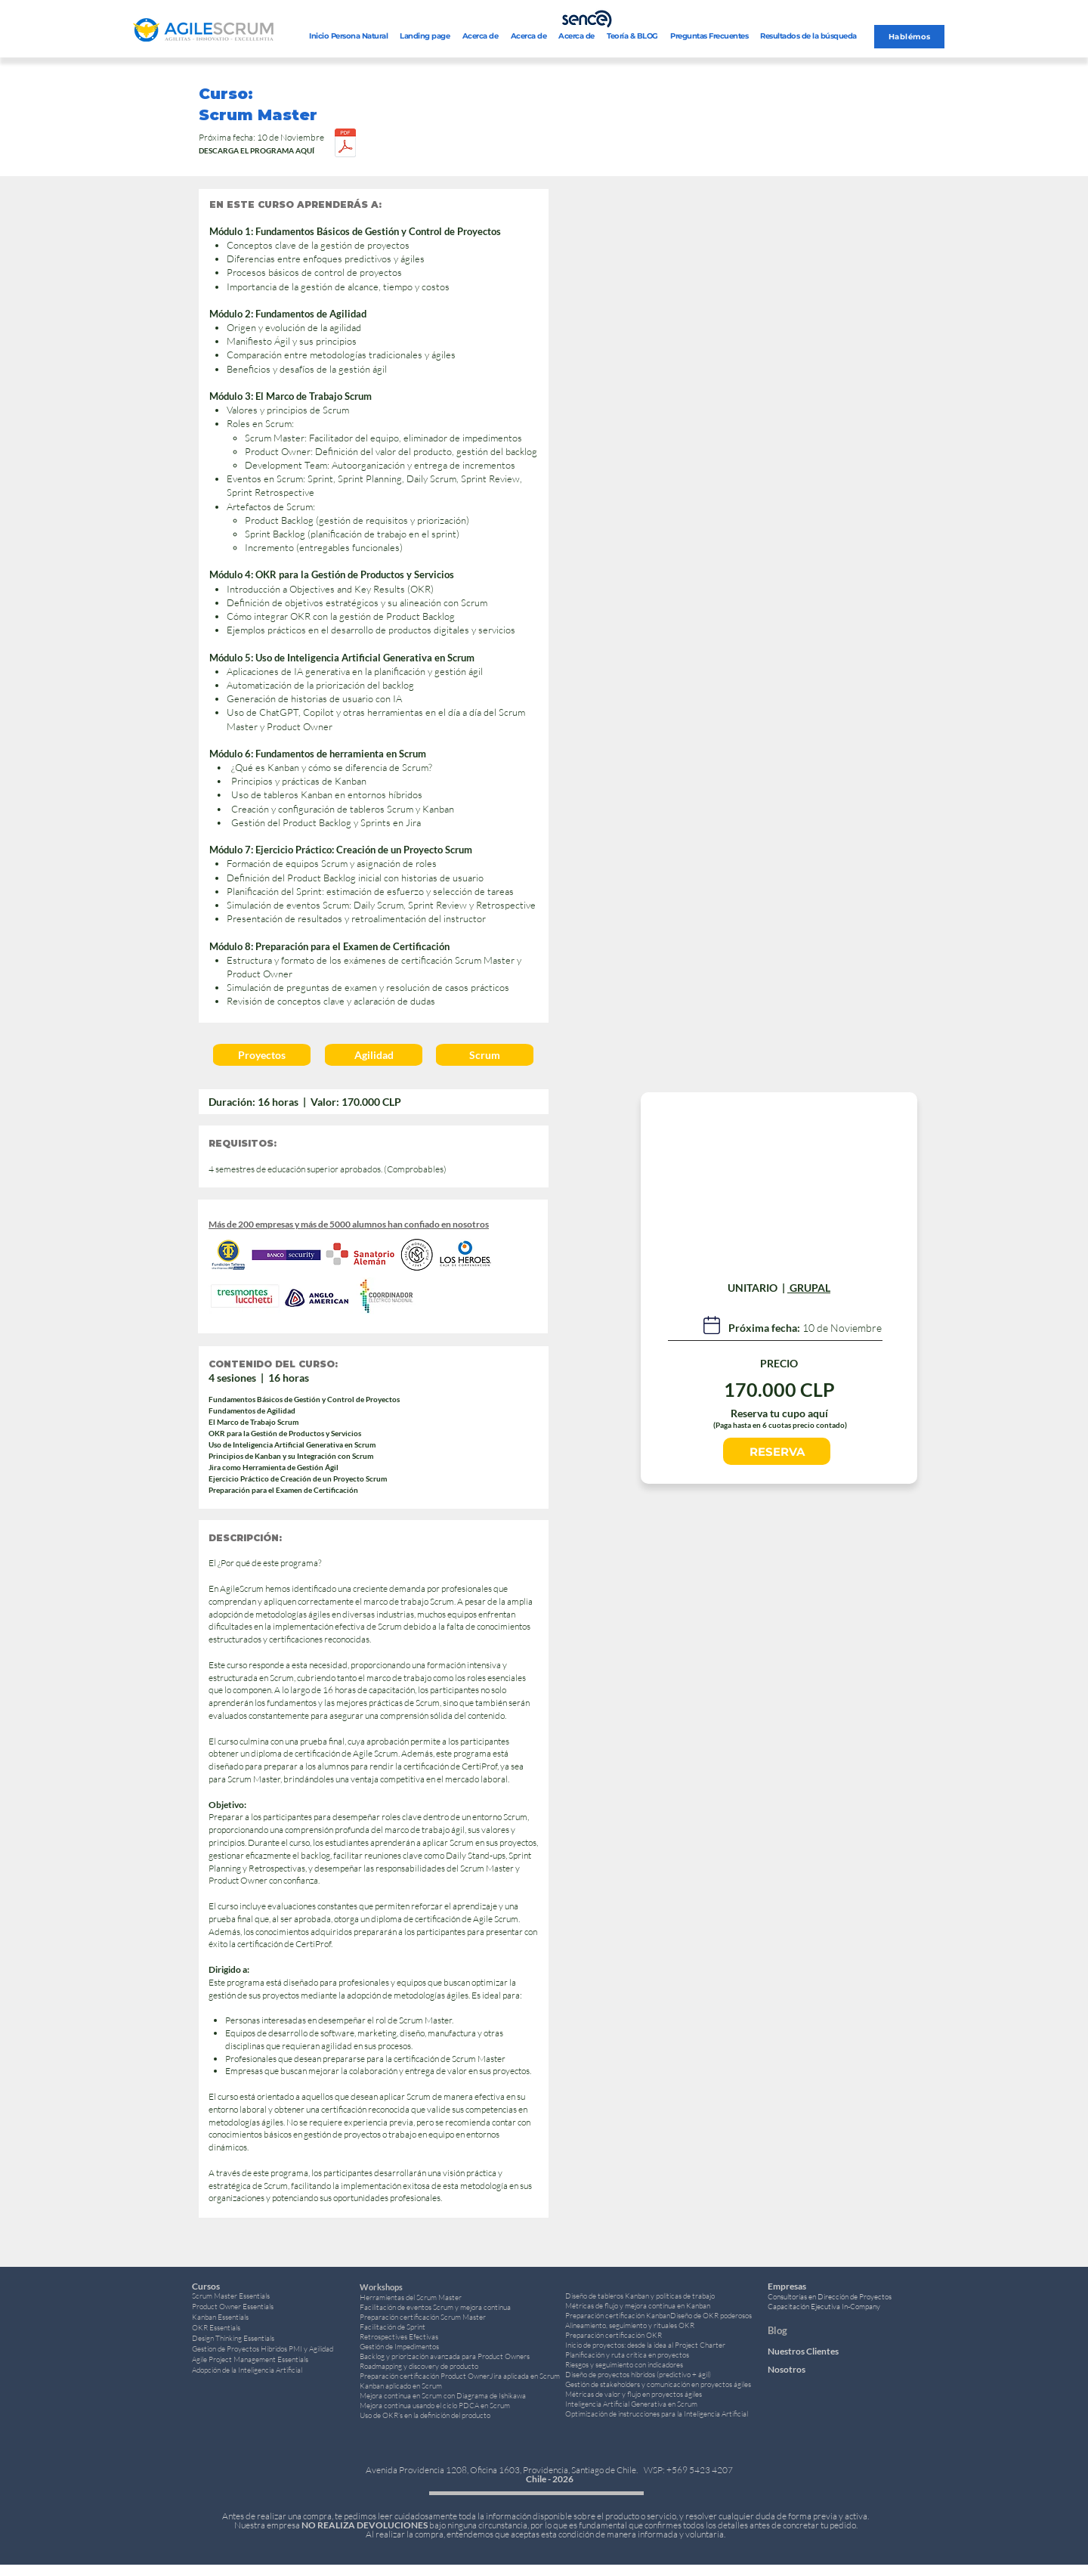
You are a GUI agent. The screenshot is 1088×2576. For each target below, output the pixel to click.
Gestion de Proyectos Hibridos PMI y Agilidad (262, 2349)
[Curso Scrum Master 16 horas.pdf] (345, 144)
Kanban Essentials (220, 2317)
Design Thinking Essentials (233, 2338)
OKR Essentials (216, 2328)
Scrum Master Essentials (231, 2296)
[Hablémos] (909, 36)
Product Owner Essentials (233, 2306)
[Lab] (712, 1325)
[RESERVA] (776, 1451)
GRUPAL (808, 1287)
